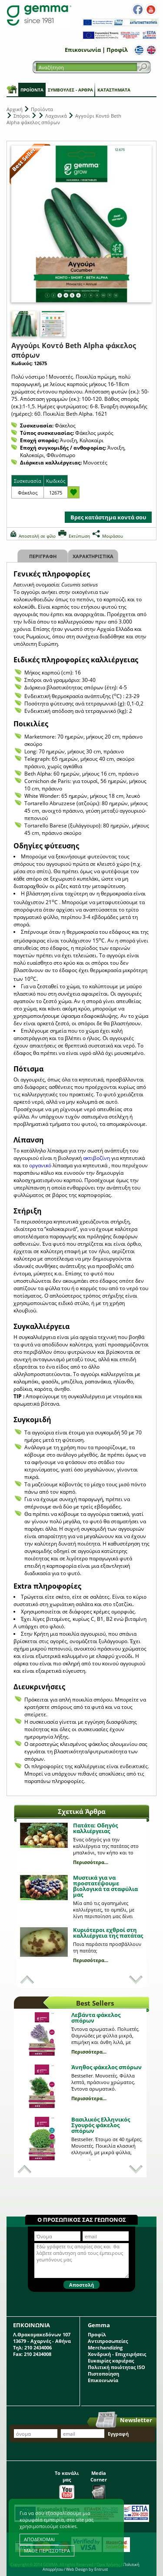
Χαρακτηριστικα (93, 556)
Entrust (101, 2569)
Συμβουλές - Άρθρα (70, 90)
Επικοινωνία (83, 50)
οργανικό (41, 1165)
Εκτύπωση (79, 536)
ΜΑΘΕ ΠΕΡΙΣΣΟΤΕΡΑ (47, 2550)
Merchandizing (105, 2347)
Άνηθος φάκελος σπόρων (106, 2067)
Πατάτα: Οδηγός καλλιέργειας (95, 1828)
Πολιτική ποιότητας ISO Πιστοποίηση (116, 2370)
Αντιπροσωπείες (108, 2341)
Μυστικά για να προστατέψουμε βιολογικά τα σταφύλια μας (105, 1886)
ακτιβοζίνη (97, 1158)
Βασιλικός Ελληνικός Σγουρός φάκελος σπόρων (100, 2125)
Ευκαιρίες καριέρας (111, 2360)
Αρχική (15, 109)
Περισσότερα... (90, 1862)
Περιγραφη (43, 556)
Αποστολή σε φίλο (37, 536)
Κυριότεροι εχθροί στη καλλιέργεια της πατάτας (108, 1932)
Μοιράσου (112, 536)
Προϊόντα (31, 90)
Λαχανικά (56, 115)
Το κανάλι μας (67, 2483)
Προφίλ (117, 50)
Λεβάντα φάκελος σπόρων (95, 2017)
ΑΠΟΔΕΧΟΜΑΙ (39, 2539)
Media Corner (98, 2483)
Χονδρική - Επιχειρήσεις (117, 2354)
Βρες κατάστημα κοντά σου (108, 517)
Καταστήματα (113, 90)
